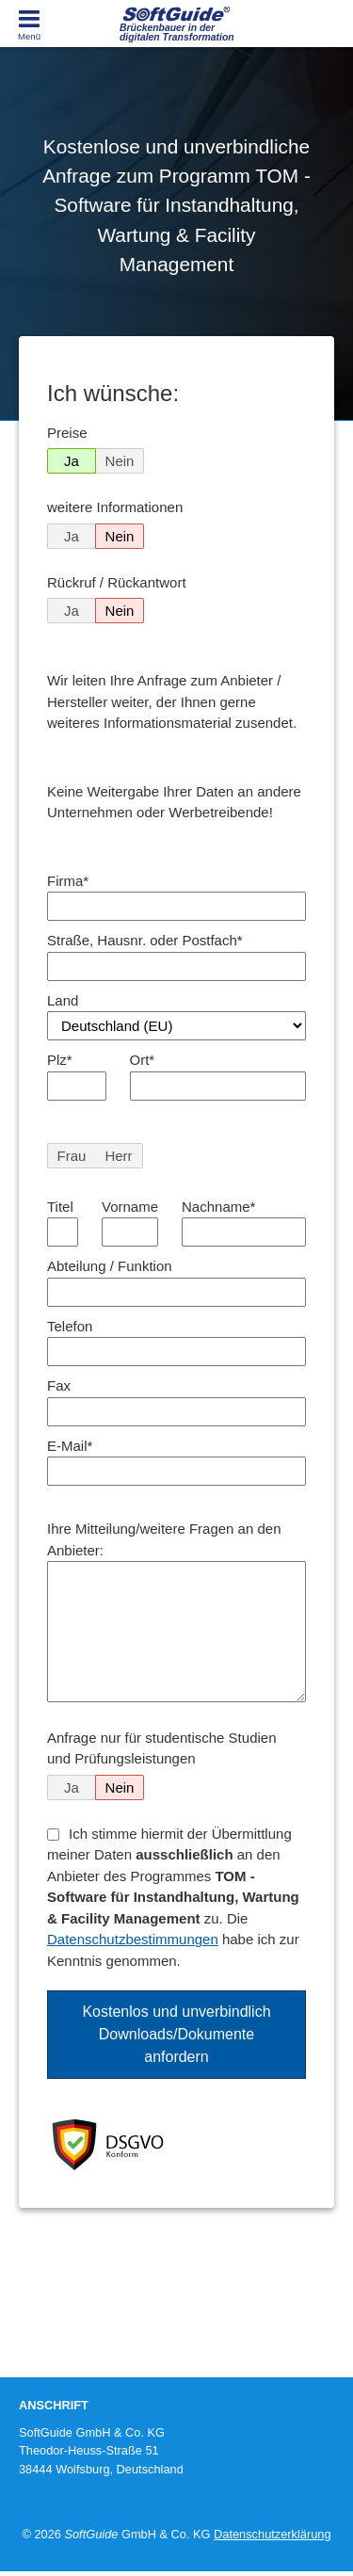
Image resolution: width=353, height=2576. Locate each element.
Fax (59, 1385)
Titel (60, 1207)
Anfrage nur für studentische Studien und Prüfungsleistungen (162, 1748)
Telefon (69, 1326)
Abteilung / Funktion (109, 1266)
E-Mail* (69, 1446)
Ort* (142, 1060)
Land (62, 1000)
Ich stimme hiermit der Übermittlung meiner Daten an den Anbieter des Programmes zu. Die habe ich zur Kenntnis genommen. (173, 1897)
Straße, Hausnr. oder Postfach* (145, 940)
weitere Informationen (115, 507)
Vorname (130, 1207)
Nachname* (218, 1207)
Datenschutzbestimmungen (132, 1939)
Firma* (67, 881)
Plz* (59, 1060)
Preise (67, 433)
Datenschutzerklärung (272, 2534)
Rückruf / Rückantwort (116, 582)
